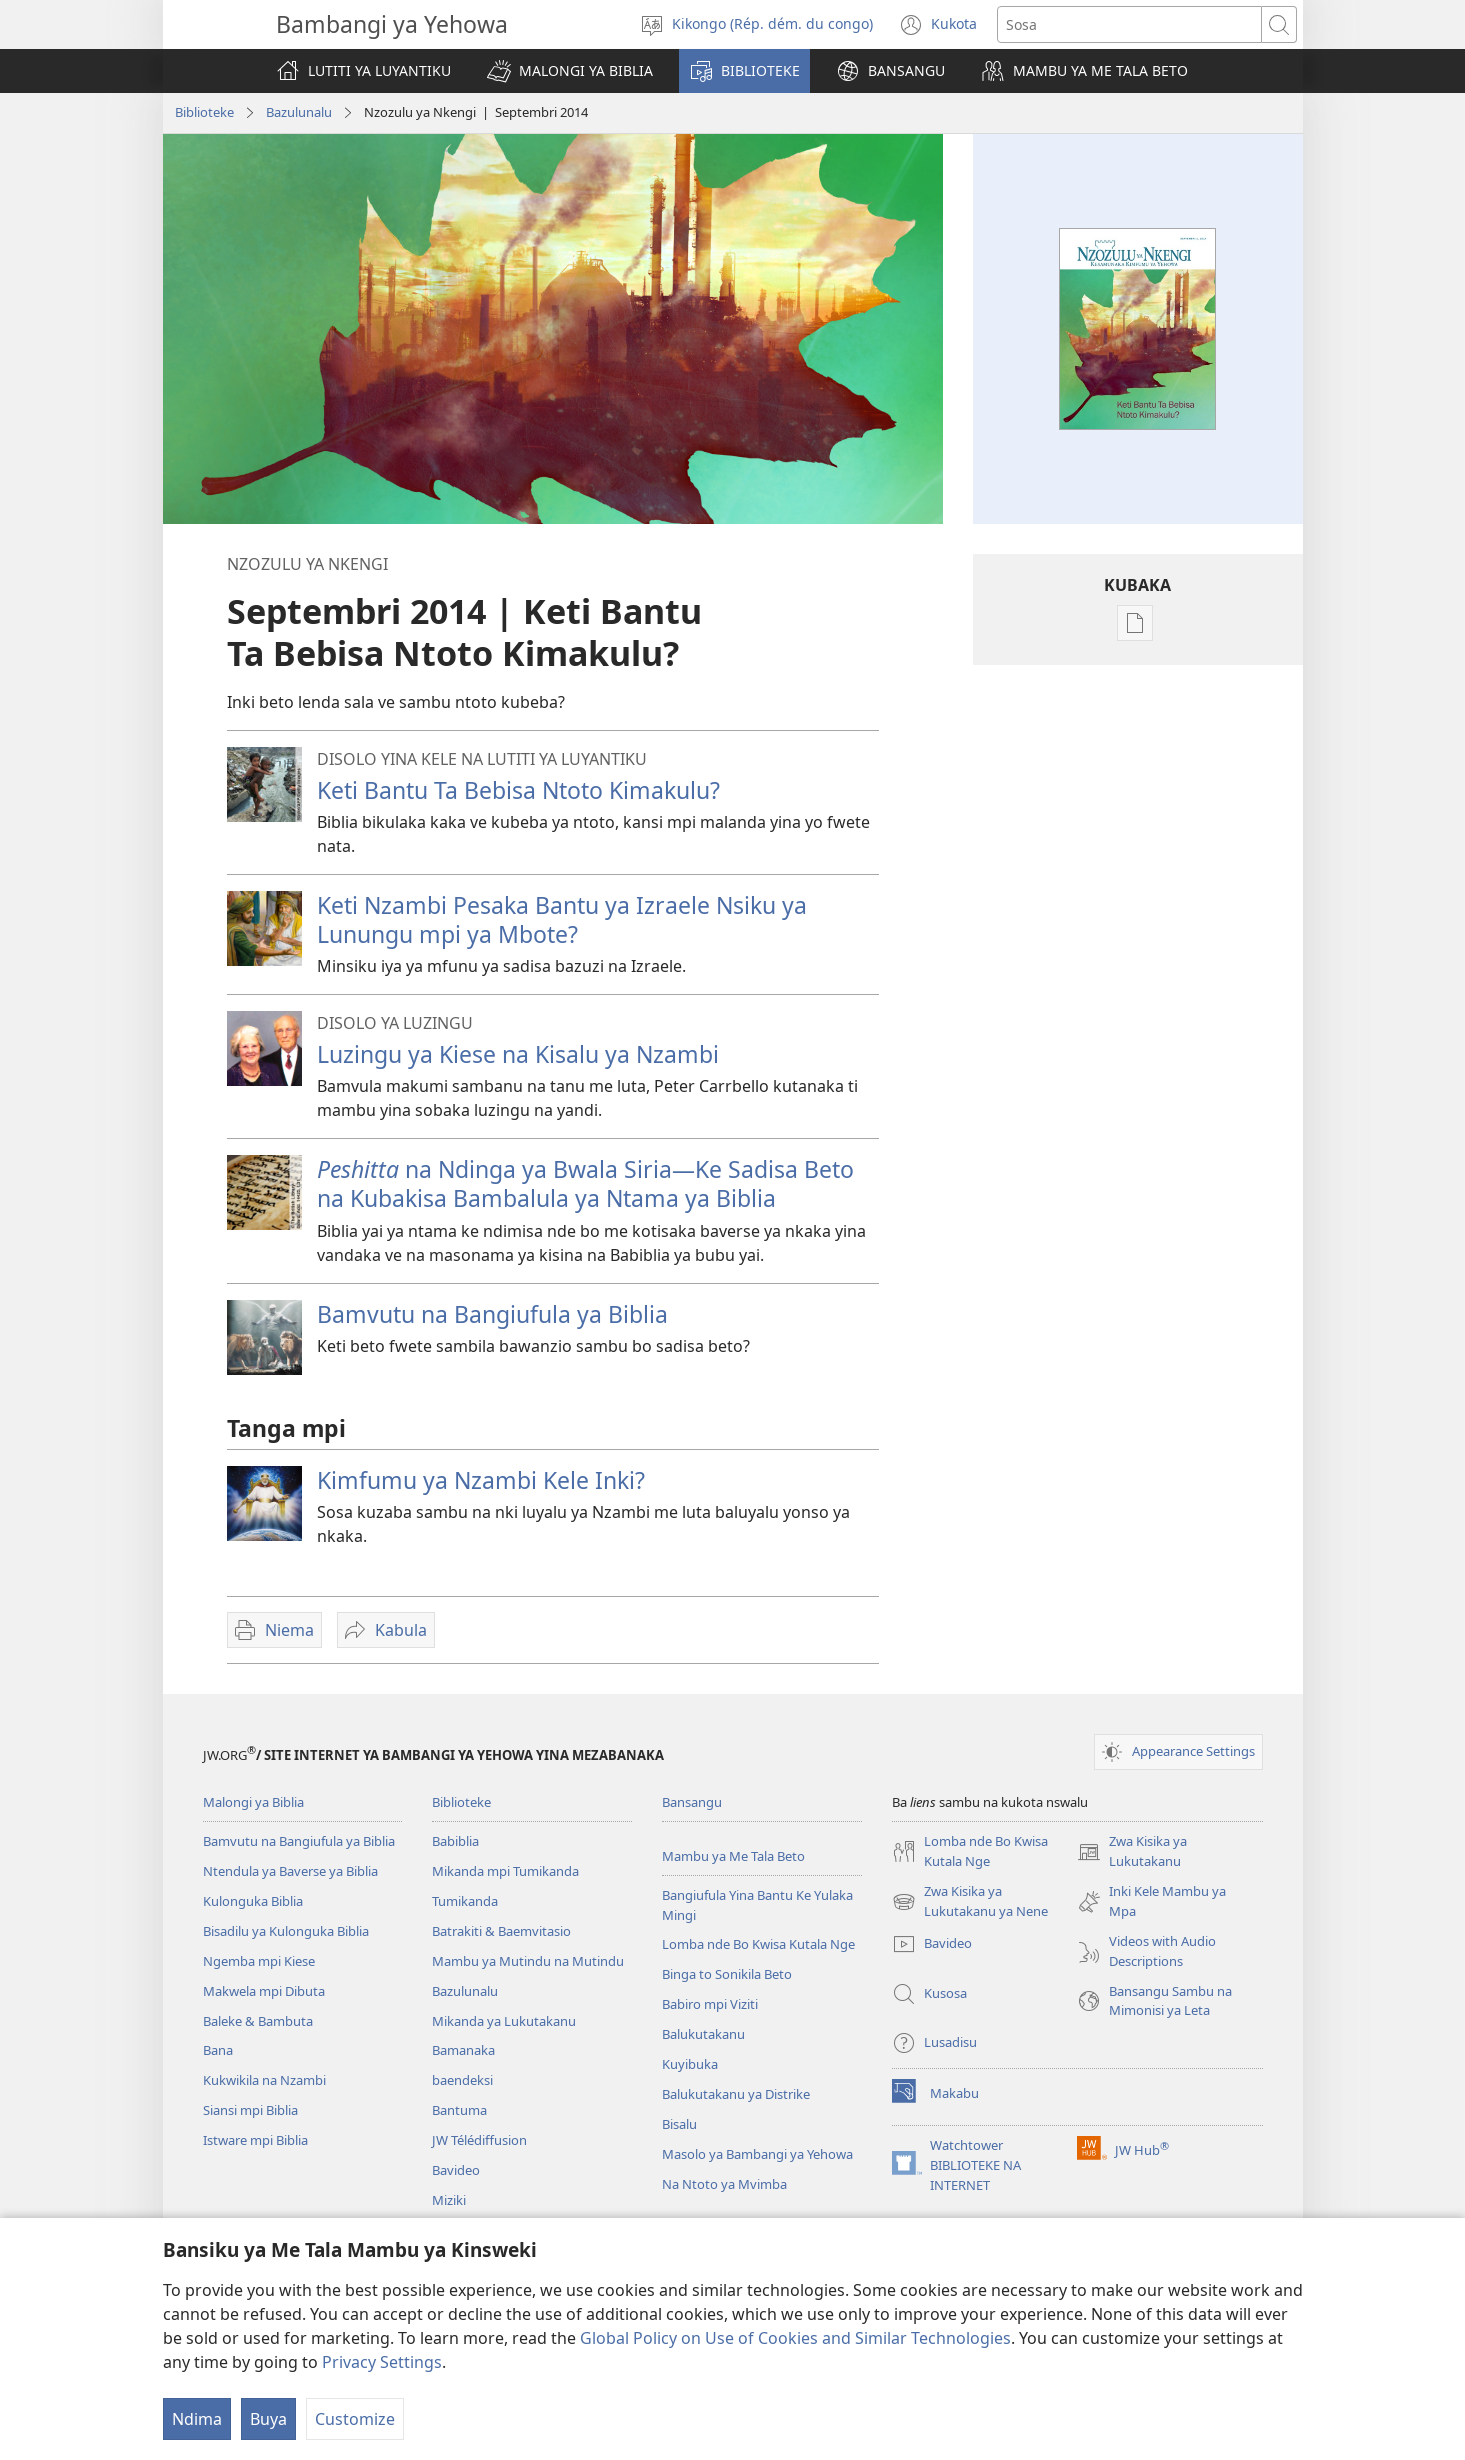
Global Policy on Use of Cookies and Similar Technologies (795, 2338)
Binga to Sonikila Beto (727, 1974)
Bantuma (459, 2110)
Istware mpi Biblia (255, 2140)
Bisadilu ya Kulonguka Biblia (286, 1931)
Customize (355, 2419)
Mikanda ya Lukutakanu (504, 2021)
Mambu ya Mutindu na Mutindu (528, 1961)
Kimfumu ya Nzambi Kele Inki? (481, 1480)
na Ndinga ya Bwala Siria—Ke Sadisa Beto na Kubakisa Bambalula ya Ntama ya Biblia (585, 1183)
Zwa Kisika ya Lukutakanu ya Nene (970, 1902)
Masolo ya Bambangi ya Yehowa (757, 2154)
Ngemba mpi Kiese (259, 1961)
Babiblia (455, 1841)
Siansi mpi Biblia (250, 2110)
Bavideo (456, 2170)
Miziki (449, 2200)
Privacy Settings (382, 2362)
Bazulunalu (299, 112)
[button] (570, 71)
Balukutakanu (703, 2034)
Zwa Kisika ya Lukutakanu (1132, 1852)
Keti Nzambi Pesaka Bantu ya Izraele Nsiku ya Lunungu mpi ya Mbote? (562, 919)
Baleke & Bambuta (258, 2021)
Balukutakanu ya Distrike (736, 2094)
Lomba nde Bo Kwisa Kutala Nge (758, 1944)
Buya (268, 2419)
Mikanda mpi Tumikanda (505, 1871)
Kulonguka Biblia (253, 1901)
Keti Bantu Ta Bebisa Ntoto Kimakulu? (518, 790)
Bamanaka (463, 2050)
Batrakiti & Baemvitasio (501, 1931)
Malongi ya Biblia (253, 1802)
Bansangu (692, 1802)
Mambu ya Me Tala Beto (733, 1856)
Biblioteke (204, 112)
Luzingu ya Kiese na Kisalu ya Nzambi (518, 1054)
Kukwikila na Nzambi (264, 2080)
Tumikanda (465, 1901)
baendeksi (462, 2080)
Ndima (197, 2419)
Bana (218, 2050)
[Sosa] (1129, 24)
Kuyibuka (690, 2064)
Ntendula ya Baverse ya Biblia (290, 1871)
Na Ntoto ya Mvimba (724, 2184)
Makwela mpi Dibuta (264, 1991)
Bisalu (679, 2124)
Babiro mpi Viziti (710, 2004)
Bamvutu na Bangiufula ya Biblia (492, 1314)
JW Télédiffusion (479, 2140)
